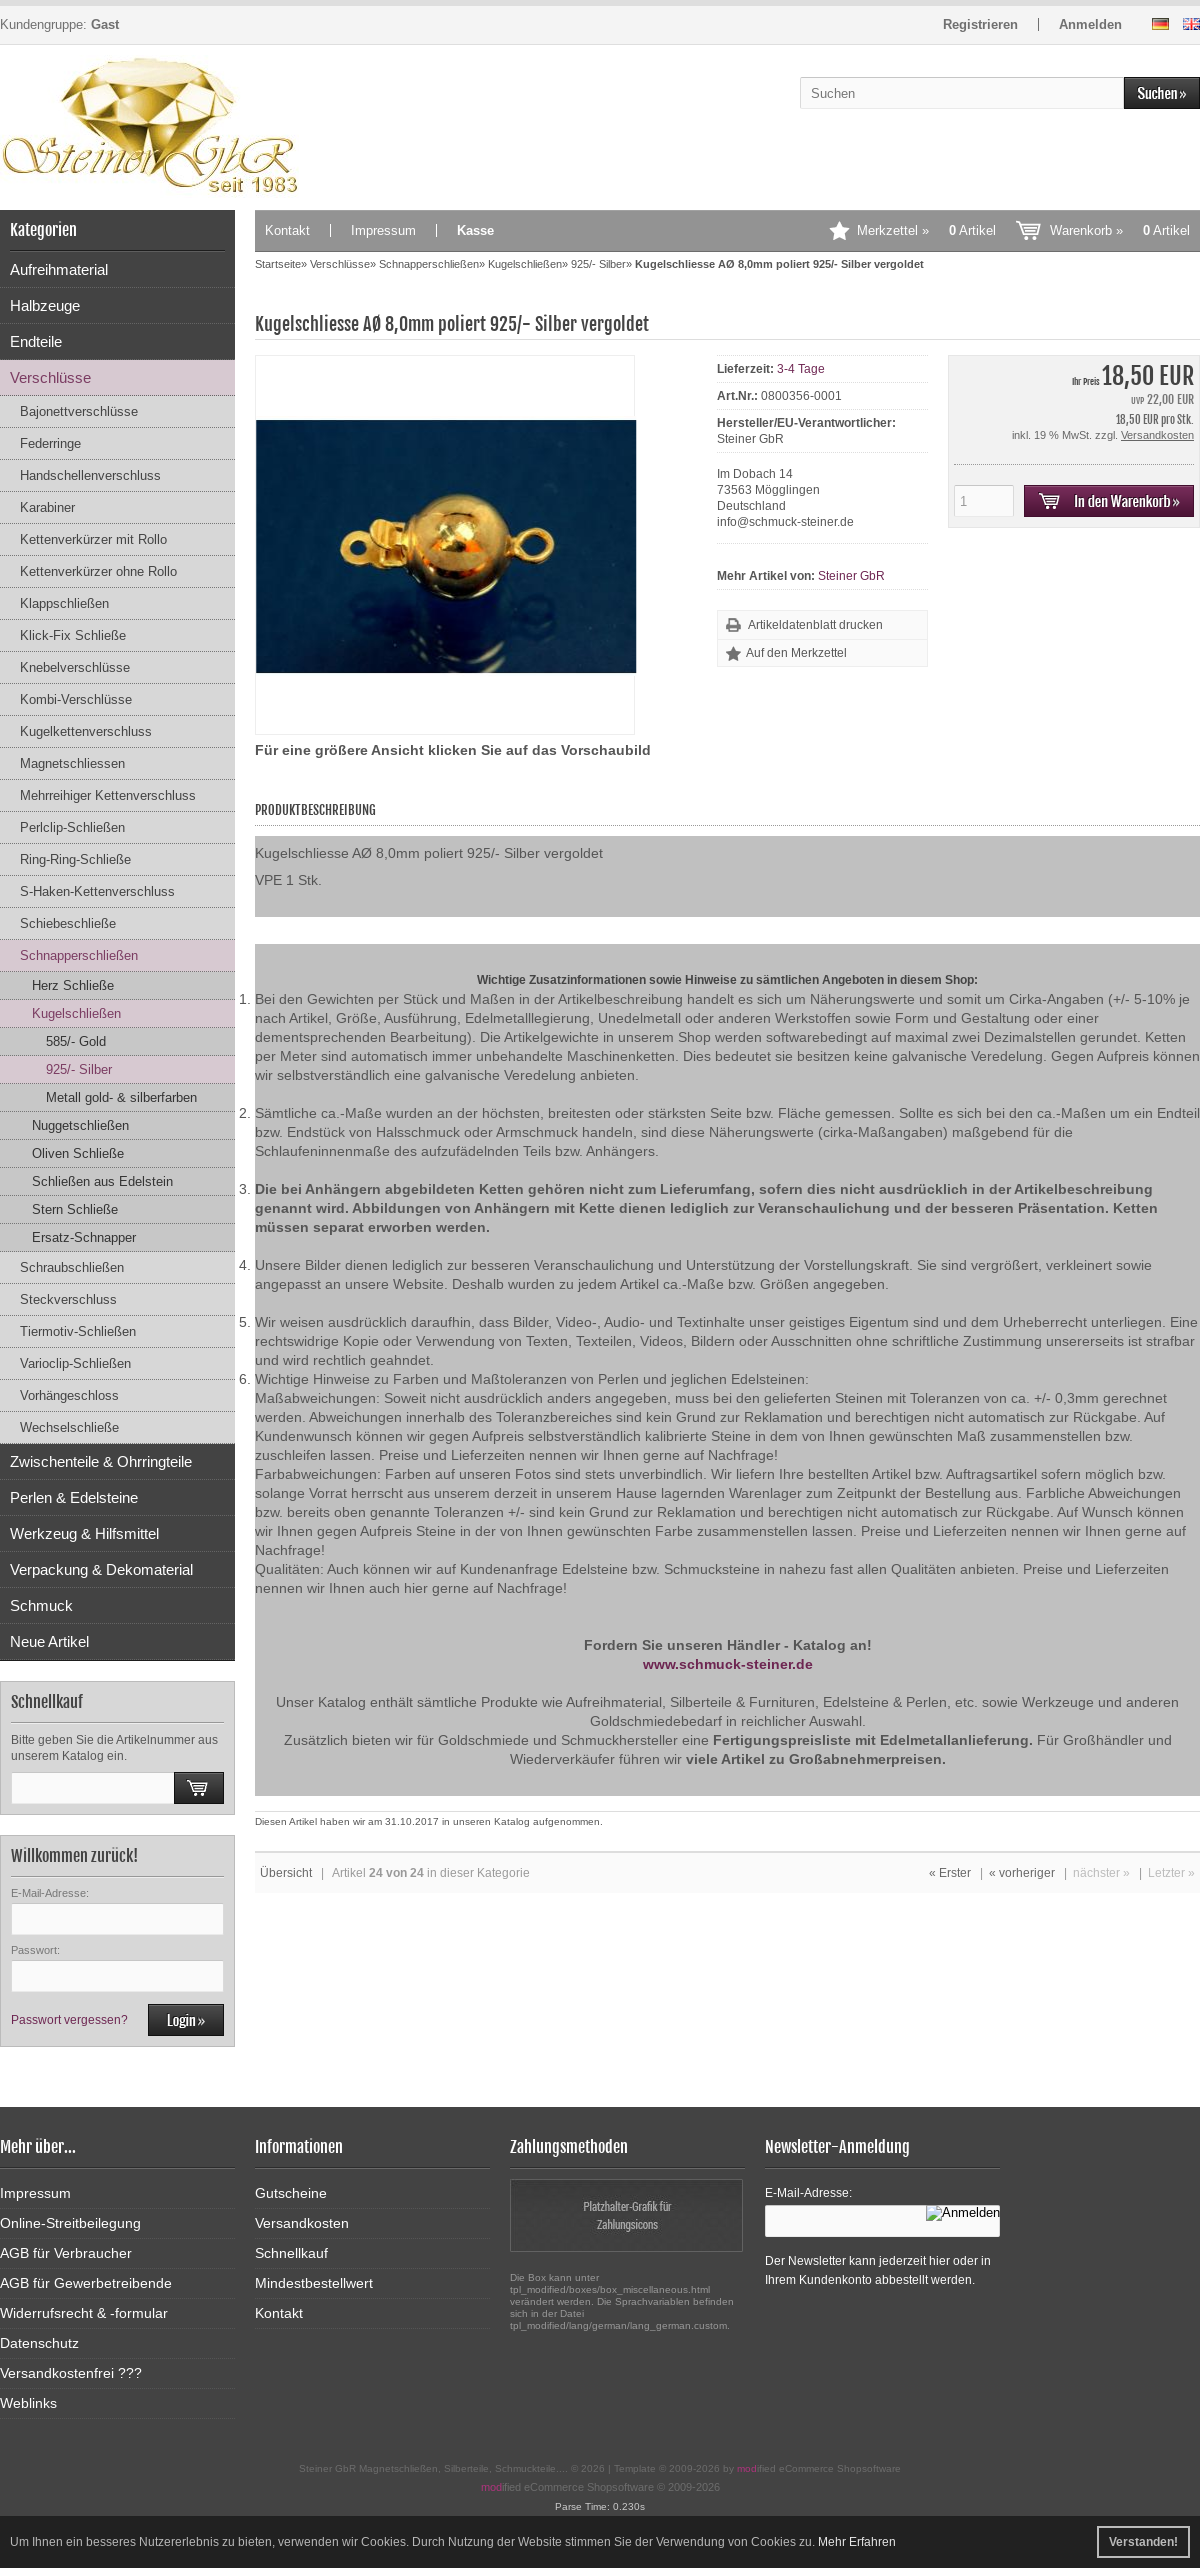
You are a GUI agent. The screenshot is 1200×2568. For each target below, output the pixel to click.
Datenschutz (39, 2343)
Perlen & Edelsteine (74, 1497)
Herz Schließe (73, 985)
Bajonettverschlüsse (79, 411)
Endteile (36, 341)
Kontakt (287, 230)
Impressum (383, 230)
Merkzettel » (926, 230)
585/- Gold (76, 1041)
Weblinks (28, 2403)
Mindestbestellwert (314, 2283)
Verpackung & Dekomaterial (101, 1569)
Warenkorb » (1120, 230)
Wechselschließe (69, 1427)
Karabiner (47, 507)
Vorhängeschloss (69, 1395)
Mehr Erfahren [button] (857, 2542)
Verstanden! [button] (1143, 2542)
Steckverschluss (68, 1299)
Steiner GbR (851, 576)
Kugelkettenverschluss (86, 731)
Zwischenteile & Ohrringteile (101, 1461)
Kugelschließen (76, 1013)
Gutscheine (291, 2193)
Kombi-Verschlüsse (76, 699)
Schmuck (41, 1605)
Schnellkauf (291, 2253)
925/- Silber (79, 1069)
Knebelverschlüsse (75, 667)
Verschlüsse (50, 377)
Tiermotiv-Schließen (78, 1331)
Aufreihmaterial (59, 269)
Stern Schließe (75, 1209)
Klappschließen (64, 603)
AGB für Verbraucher (66, 2253)
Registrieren (980, 24)
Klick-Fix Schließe (73, 635)
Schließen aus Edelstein (102, 1181)
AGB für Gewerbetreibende (86, 2283)
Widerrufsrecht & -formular (84, 2313)
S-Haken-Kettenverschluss (97, 891)
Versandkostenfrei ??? (71, 2373)
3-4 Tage (801, 369)
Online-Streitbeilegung (70, 2223)
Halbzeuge (45, 305)
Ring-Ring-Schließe (75, 859)
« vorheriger (1022, 1873)
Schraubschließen (72, 1267)
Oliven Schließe (78, 1153)
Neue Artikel (49, 1641)
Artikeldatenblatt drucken (815, 625)
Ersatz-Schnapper (84, 1237)
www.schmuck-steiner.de (728, 1664)
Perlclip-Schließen (72, 827)
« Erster (950, 1873)
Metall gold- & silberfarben (121, 1097)
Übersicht (286, 1873)
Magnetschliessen (72, 763)
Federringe (50, 443)
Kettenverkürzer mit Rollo (93, 539)
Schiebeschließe (68, 923)
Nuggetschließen (80, 1125)
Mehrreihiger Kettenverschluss (108, 795)
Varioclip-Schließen (75, 1363)
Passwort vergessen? (69, 2020)
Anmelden (1090, 24)
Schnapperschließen (79, 955)
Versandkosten (1157, 435)
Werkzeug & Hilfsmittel (84, 1533)
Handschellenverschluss (90, 475)
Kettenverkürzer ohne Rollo (98, 571)
